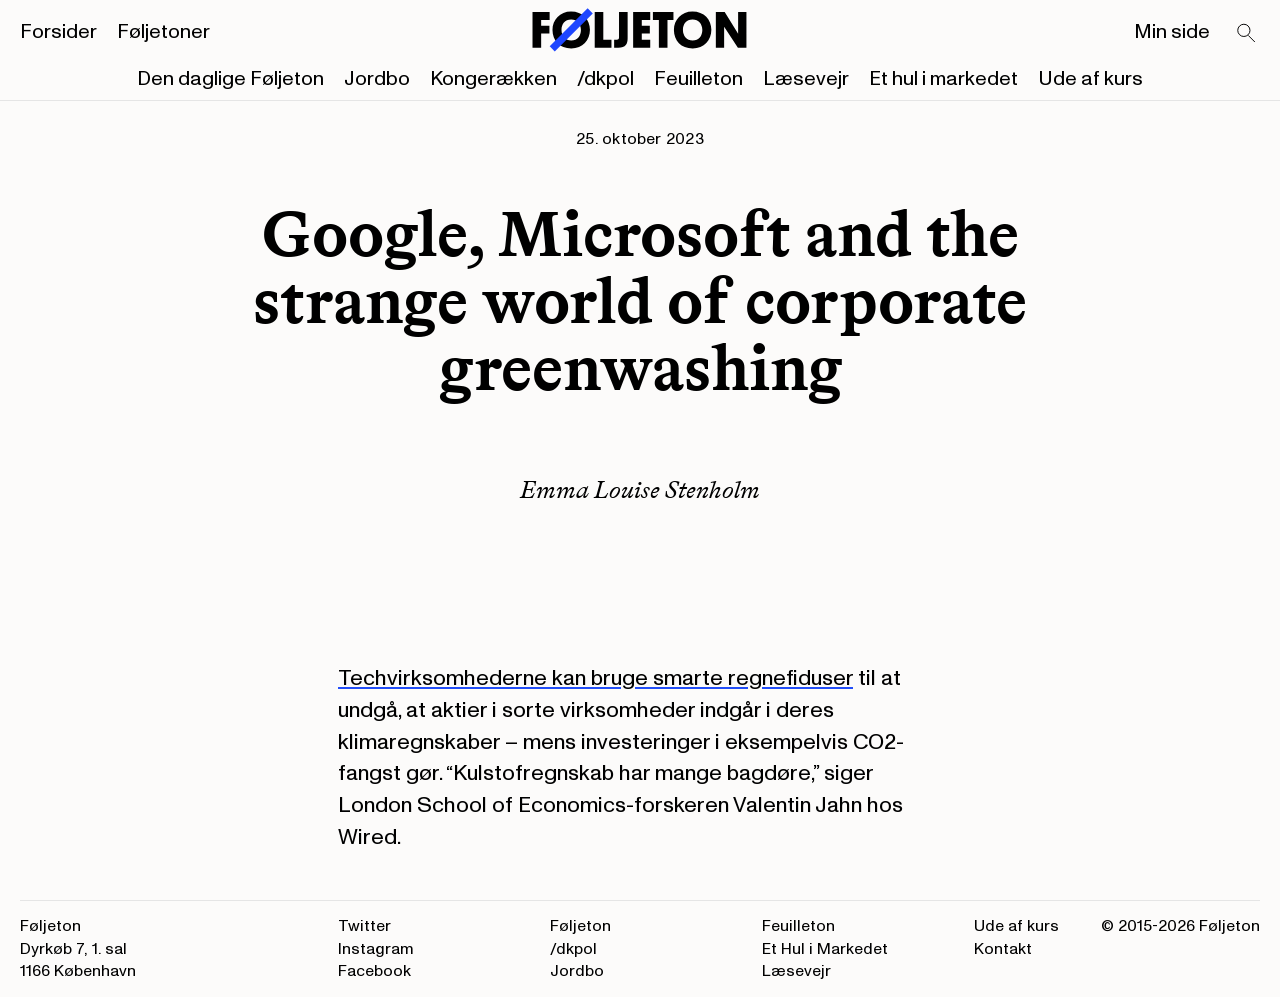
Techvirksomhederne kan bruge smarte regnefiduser (595, 678)
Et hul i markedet (943, 79)
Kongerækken (493, 79)
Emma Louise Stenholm (640, 489)
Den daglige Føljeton (230, 79)
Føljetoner (163, 32)
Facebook (374, 971)
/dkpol (605, 79)
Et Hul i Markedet (825, 949)
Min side (1172, 32)
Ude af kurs (1090, 79)
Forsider (58, 32)
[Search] (1247, 34)
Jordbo (377, 79)
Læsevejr (806, 79)
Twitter (364, 926)
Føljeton (580, 926)
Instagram (376, 949)
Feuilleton (698, 79)
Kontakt (1003, 949)
